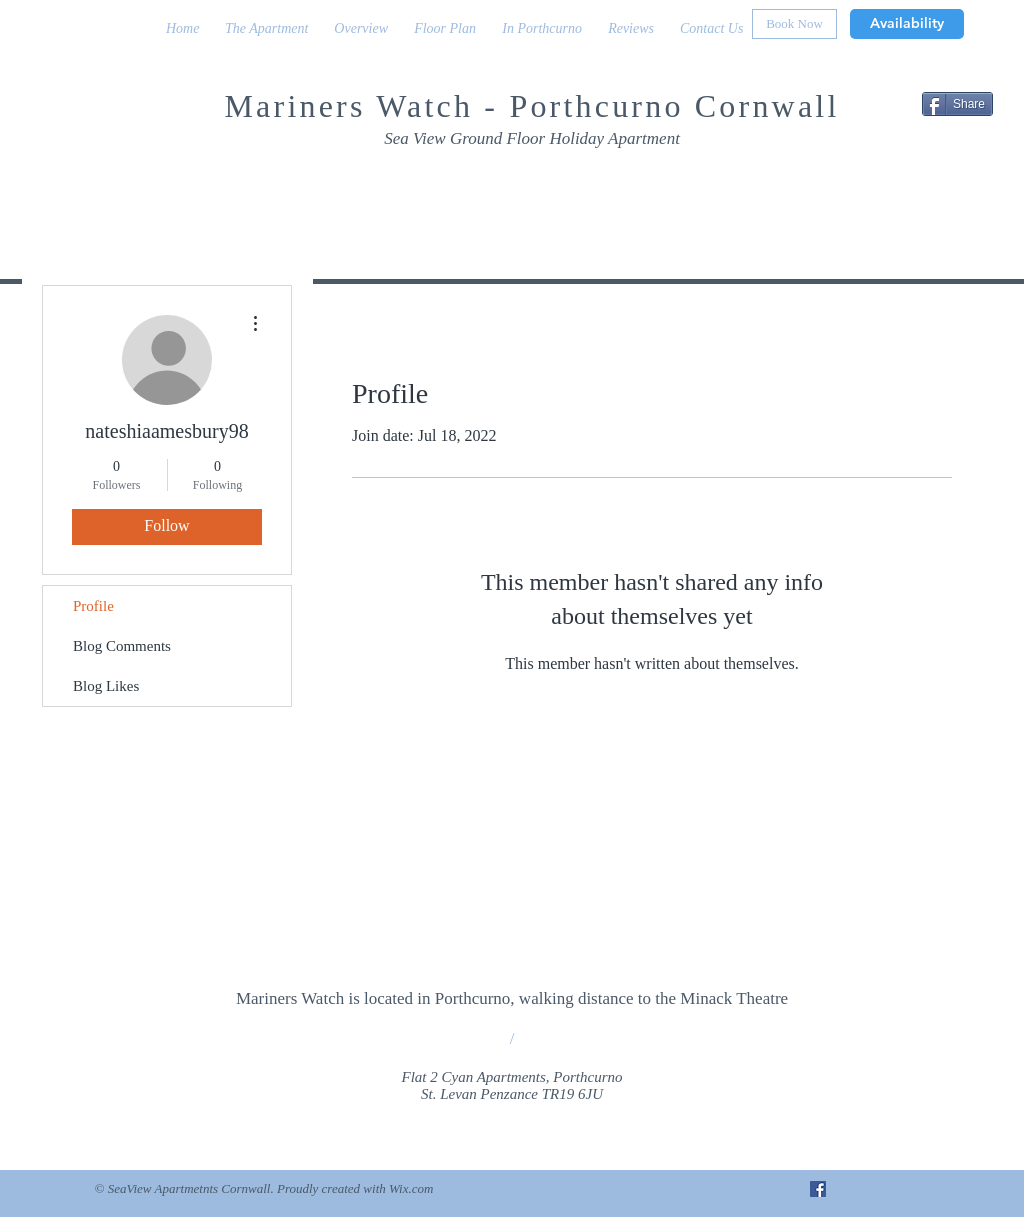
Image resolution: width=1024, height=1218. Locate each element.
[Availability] (907, 24)
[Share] (957, 104)
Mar (255, 106)
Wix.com (411, 1188)
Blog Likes (106, 686)
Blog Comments (122, 646)
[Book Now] (794, 24)
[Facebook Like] (877, 181)
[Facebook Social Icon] (818, 1189)
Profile (93, 606)
